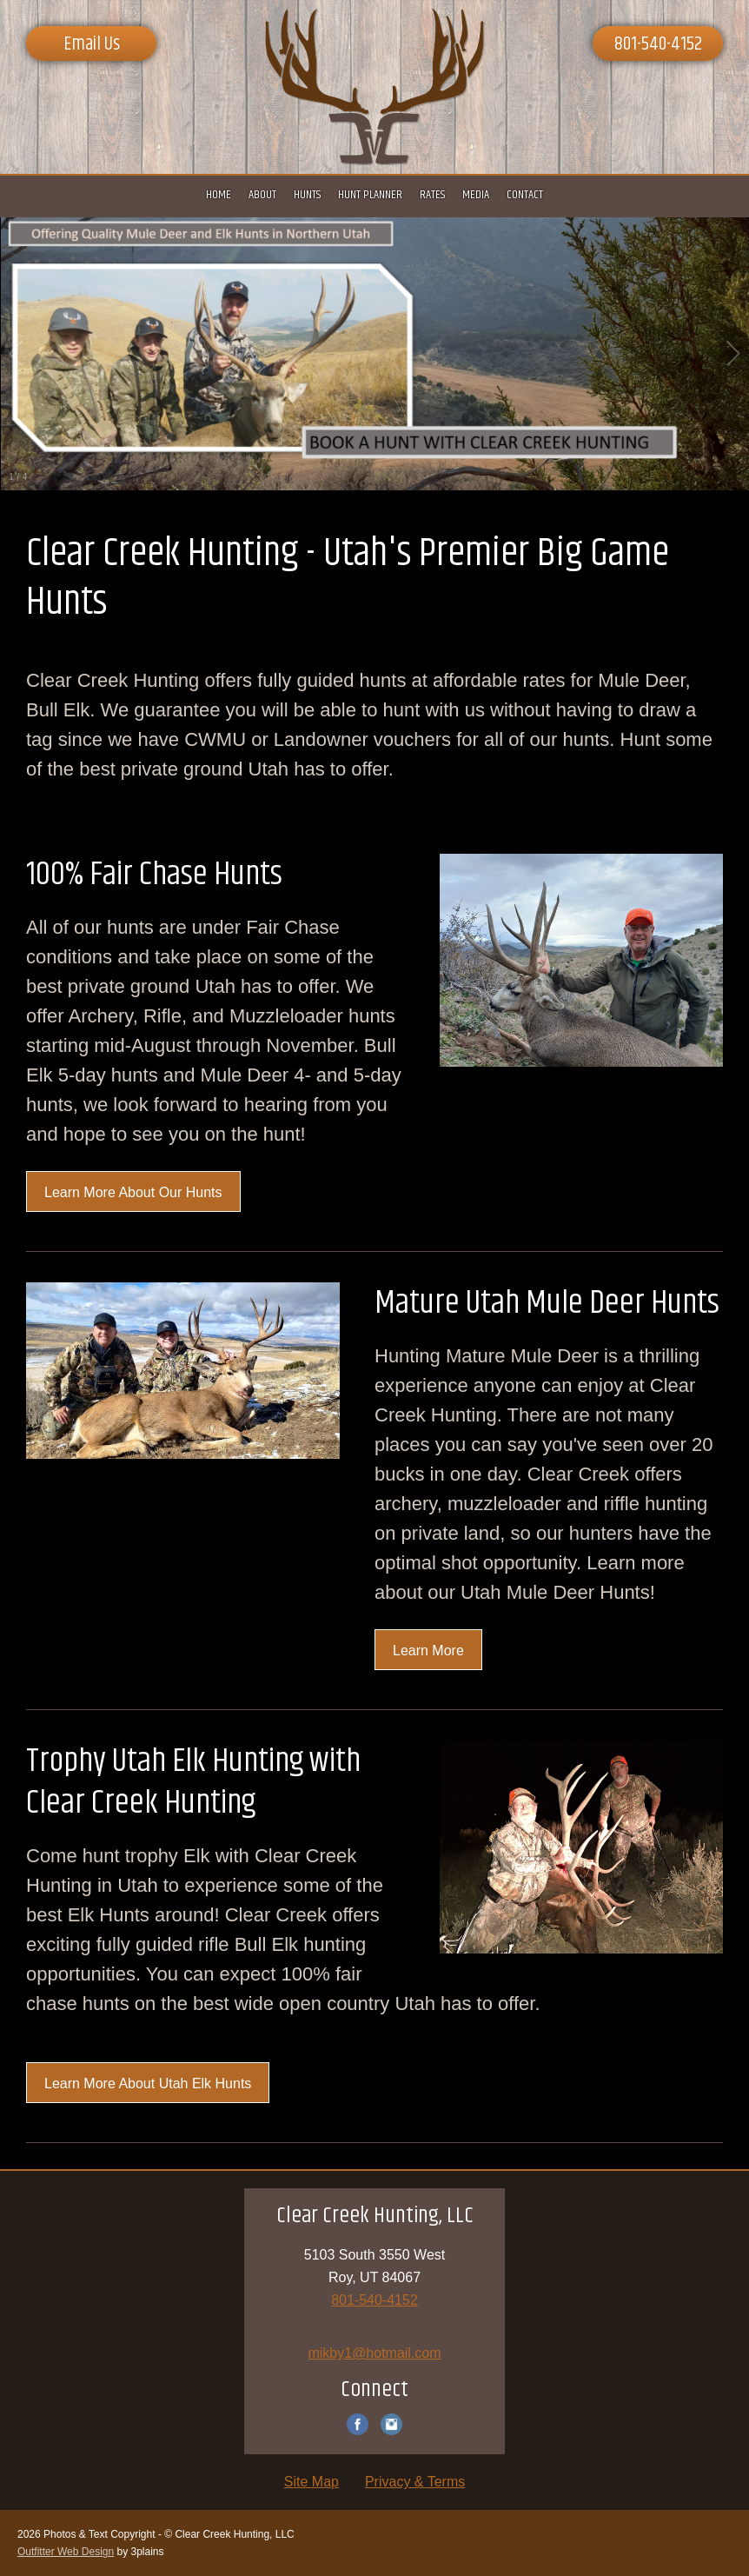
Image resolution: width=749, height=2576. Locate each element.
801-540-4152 (658, 44)
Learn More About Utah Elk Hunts (147, 2083)
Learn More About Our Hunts (133, 1192)
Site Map (311, 2481)
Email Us (91, 44)
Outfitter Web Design (65, 2552)
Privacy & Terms (415, 2481)
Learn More (428, 1650)
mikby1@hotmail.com (374, 2353)
